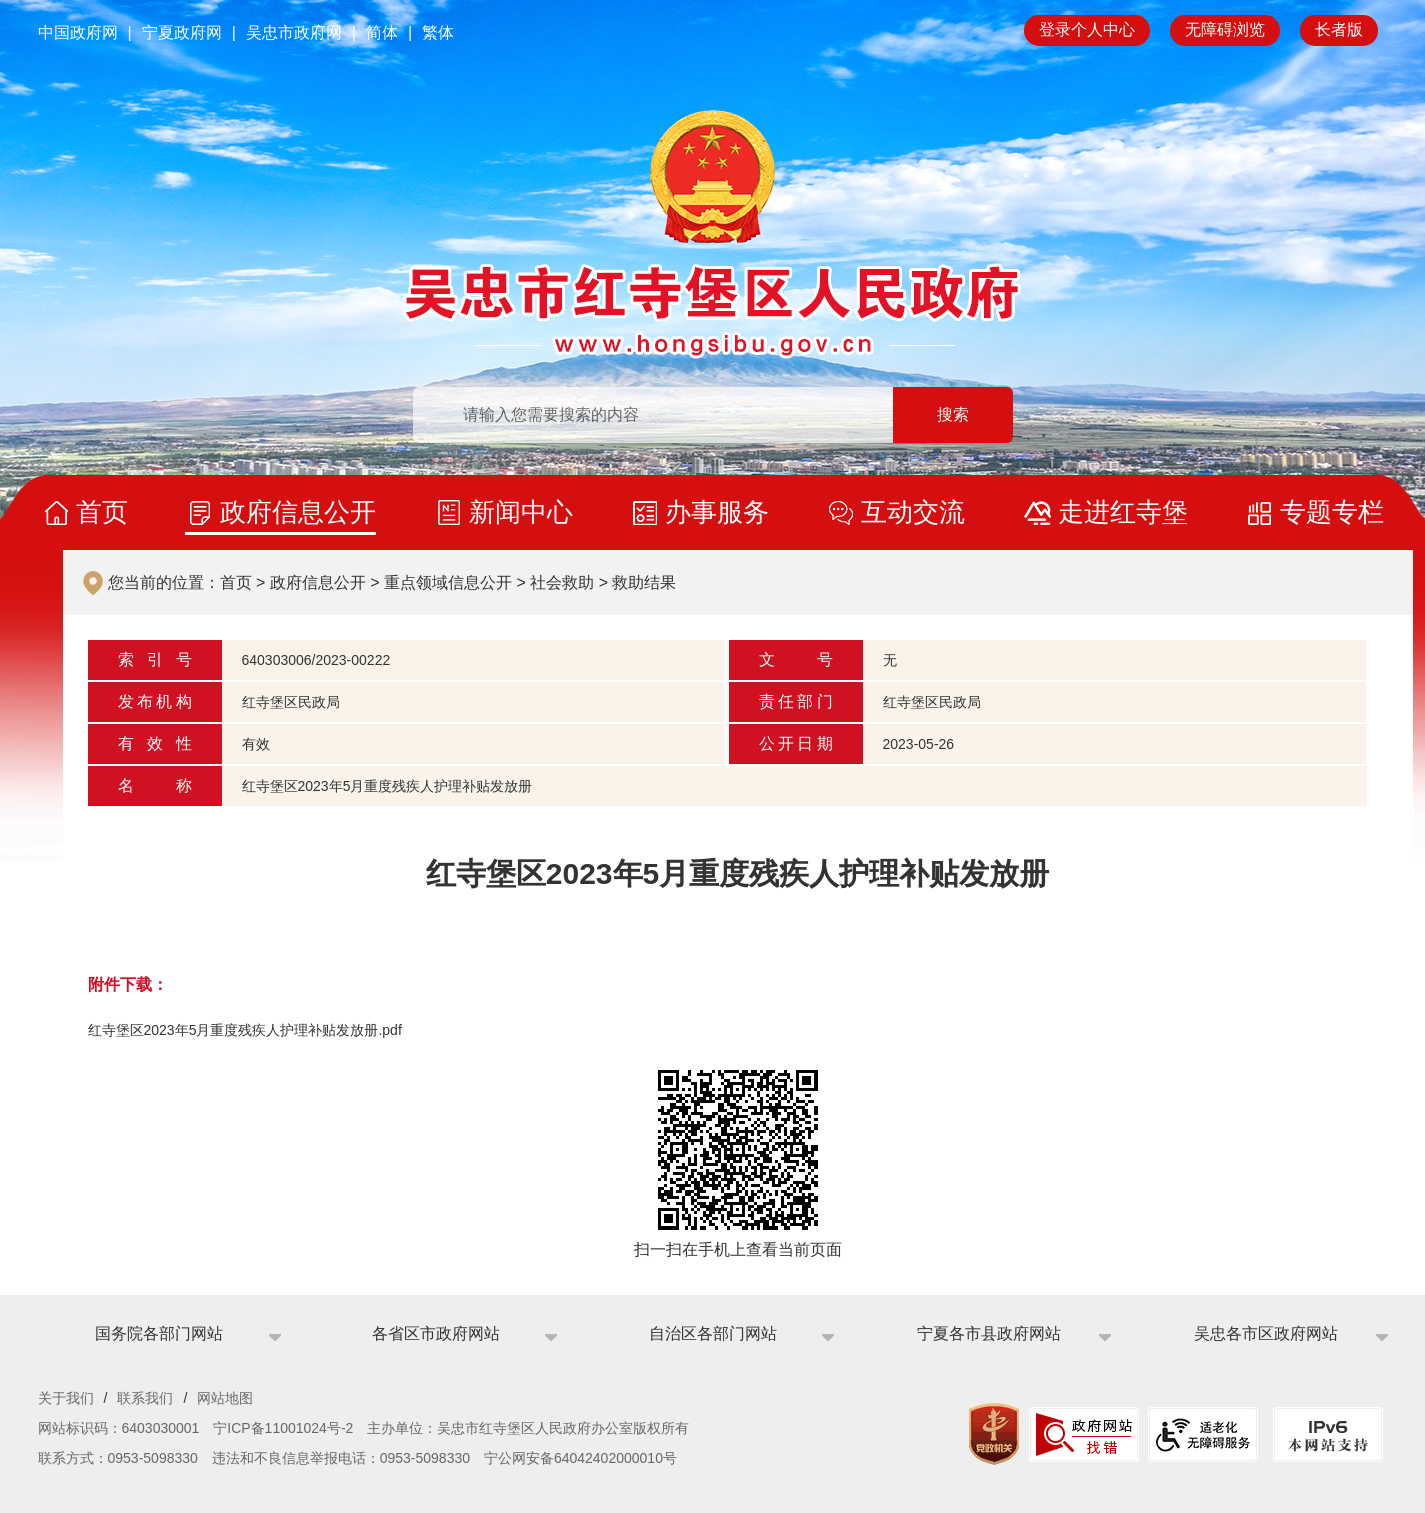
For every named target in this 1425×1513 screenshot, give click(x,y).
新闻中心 (521, 512)
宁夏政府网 (182, 32)
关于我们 (66, 1398)
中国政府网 (78, 32)
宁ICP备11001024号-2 (283, 1428)
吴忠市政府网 (294, 32)
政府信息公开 (298, 512)
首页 (102, 512)
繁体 (438, 32)
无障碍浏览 (1225, 29)
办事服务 (717, 512)
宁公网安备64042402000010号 (580, 1458)
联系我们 (145, 1398)
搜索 (953, 414)
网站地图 (225, 1398)
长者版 (1339, 29)
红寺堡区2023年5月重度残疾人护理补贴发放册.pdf (245, 1030)
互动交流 (913, 512)
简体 (382, 32)
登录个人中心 (1087, 29)
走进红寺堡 (1123, 512)
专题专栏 (1332, 512)
